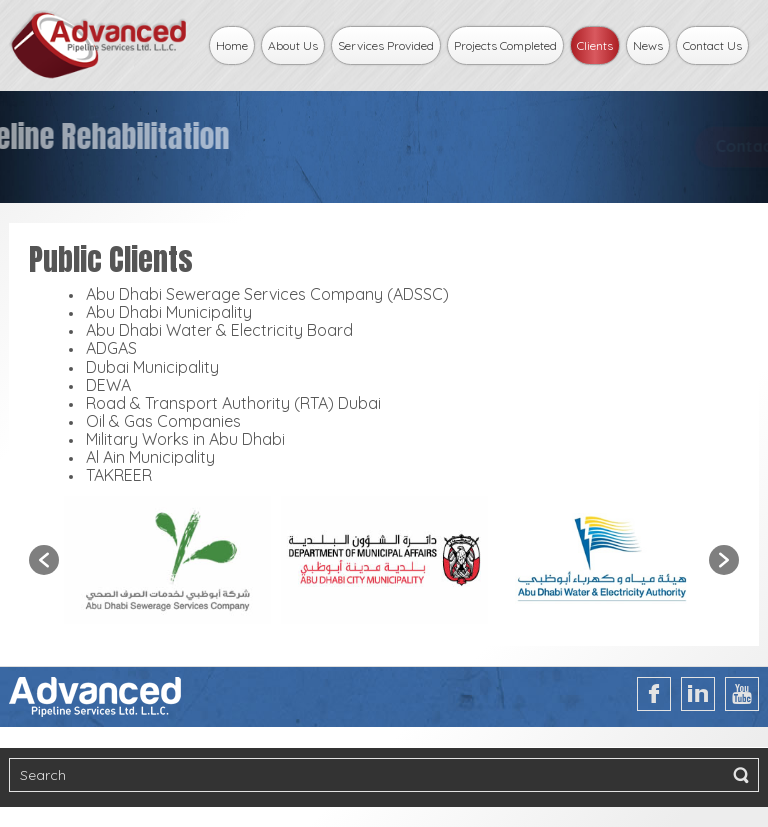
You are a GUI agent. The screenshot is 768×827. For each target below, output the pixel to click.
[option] (167, 560)
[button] (44, 560)
